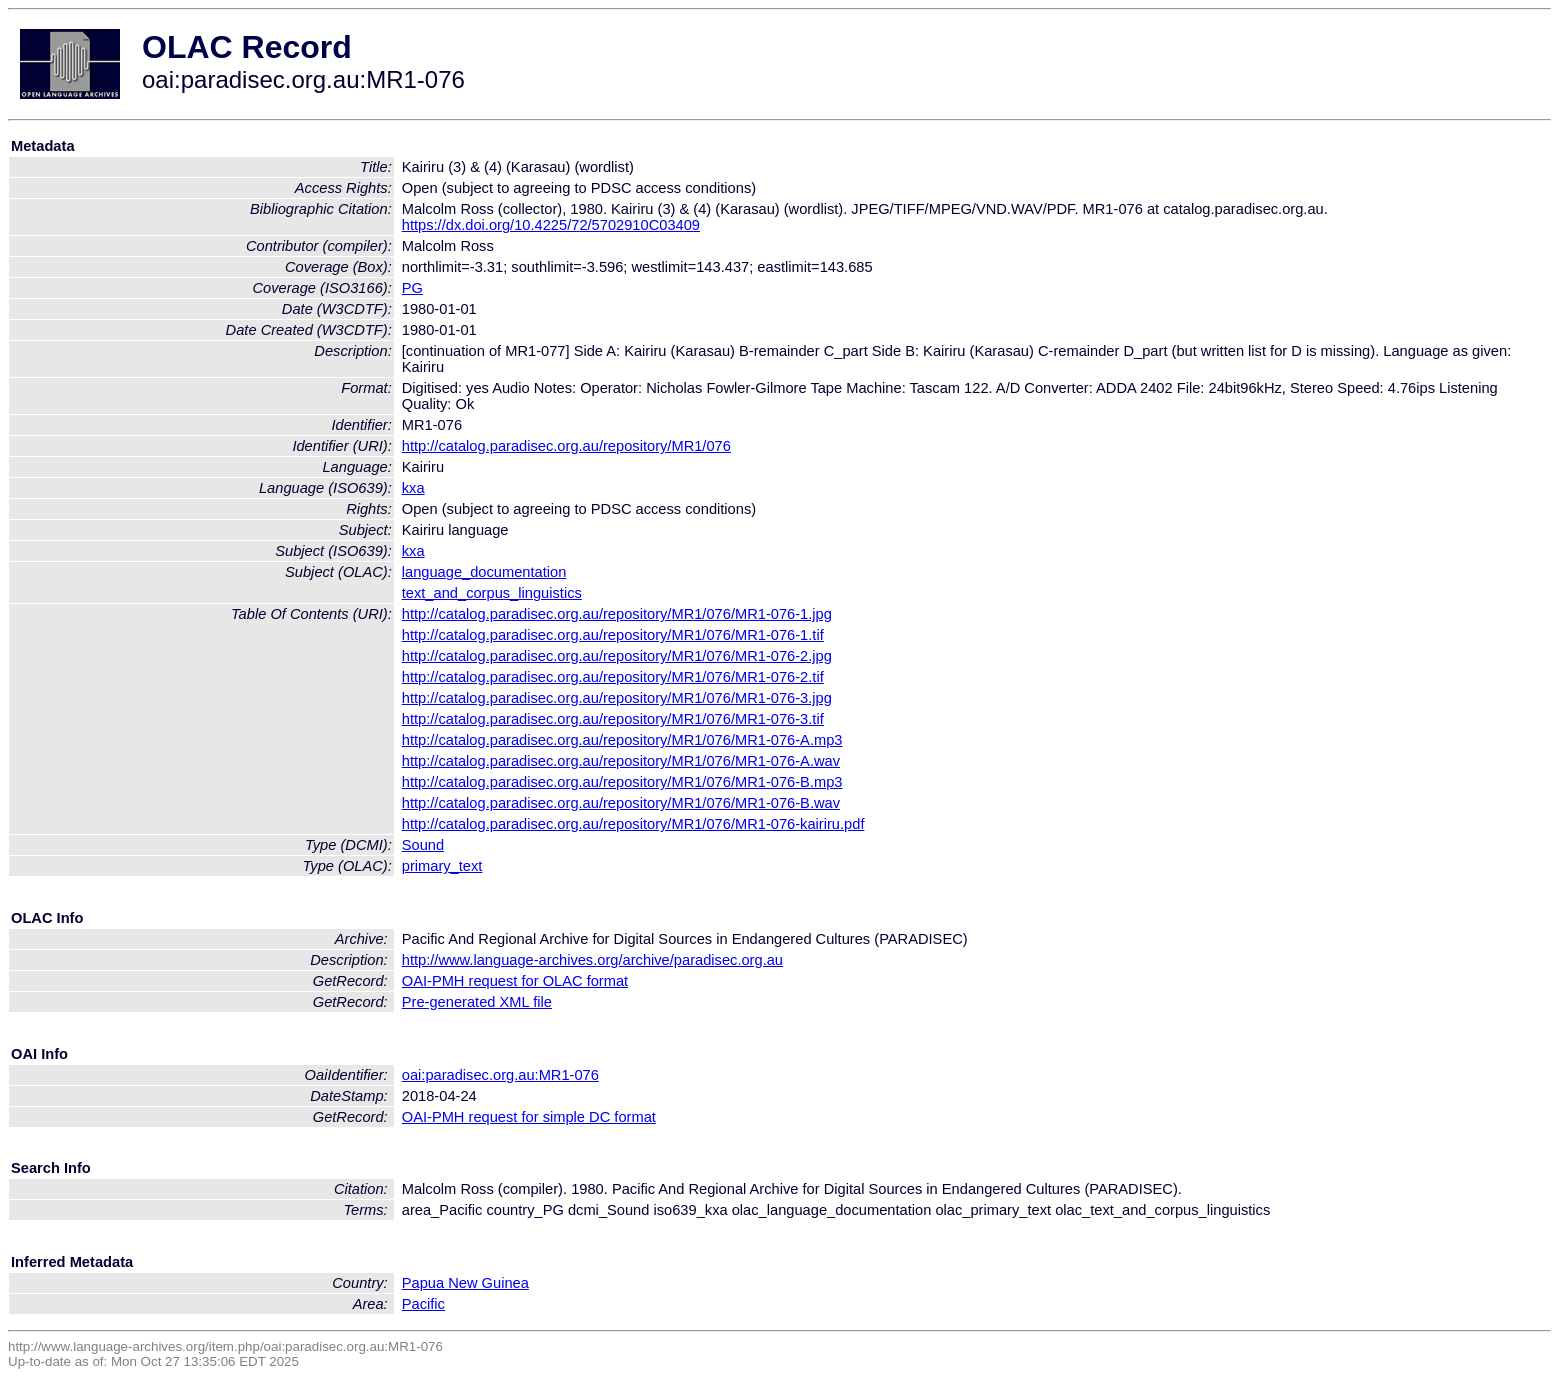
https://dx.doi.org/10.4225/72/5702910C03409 (551, 225)
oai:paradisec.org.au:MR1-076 (500, 1075)
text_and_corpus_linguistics (492, 593)
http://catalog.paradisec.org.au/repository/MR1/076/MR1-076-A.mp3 (622, 740)
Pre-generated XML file (477, 1002)
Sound (423, 845)
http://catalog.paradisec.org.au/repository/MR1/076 (566, 446)
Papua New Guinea (465, 1283)
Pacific (423, 1304)
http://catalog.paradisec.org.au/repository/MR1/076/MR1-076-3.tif (613, 719)
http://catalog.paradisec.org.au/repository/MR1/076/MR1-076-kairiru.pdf (633, 824)
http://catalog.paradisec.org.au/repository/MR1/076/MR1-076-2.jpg (617, 656)
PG (412, 288)
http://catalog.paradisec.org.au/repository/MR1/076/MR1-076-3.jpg (617, 698)
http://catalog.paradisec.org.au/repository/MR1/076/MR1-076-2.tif (613, 677)
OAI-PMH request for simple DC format (529, 1117)
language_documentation (484, 572)
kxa (413, 488)
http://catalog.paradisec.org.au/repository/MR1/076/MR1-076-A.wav (621, 761)
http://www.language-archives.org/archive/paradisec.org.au (592, 960)
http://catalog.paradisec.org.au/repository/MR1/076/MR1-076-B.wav (621, 803)
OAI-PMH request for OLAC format (515, 981)
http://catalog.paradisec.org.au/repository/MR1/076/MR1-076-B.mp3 (622, 782)
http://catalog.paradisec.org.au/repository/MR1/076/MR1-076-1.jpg (617, 614)
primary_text (442, 866)
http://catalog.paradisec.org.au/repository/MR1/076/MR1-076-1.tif (613, 635)
